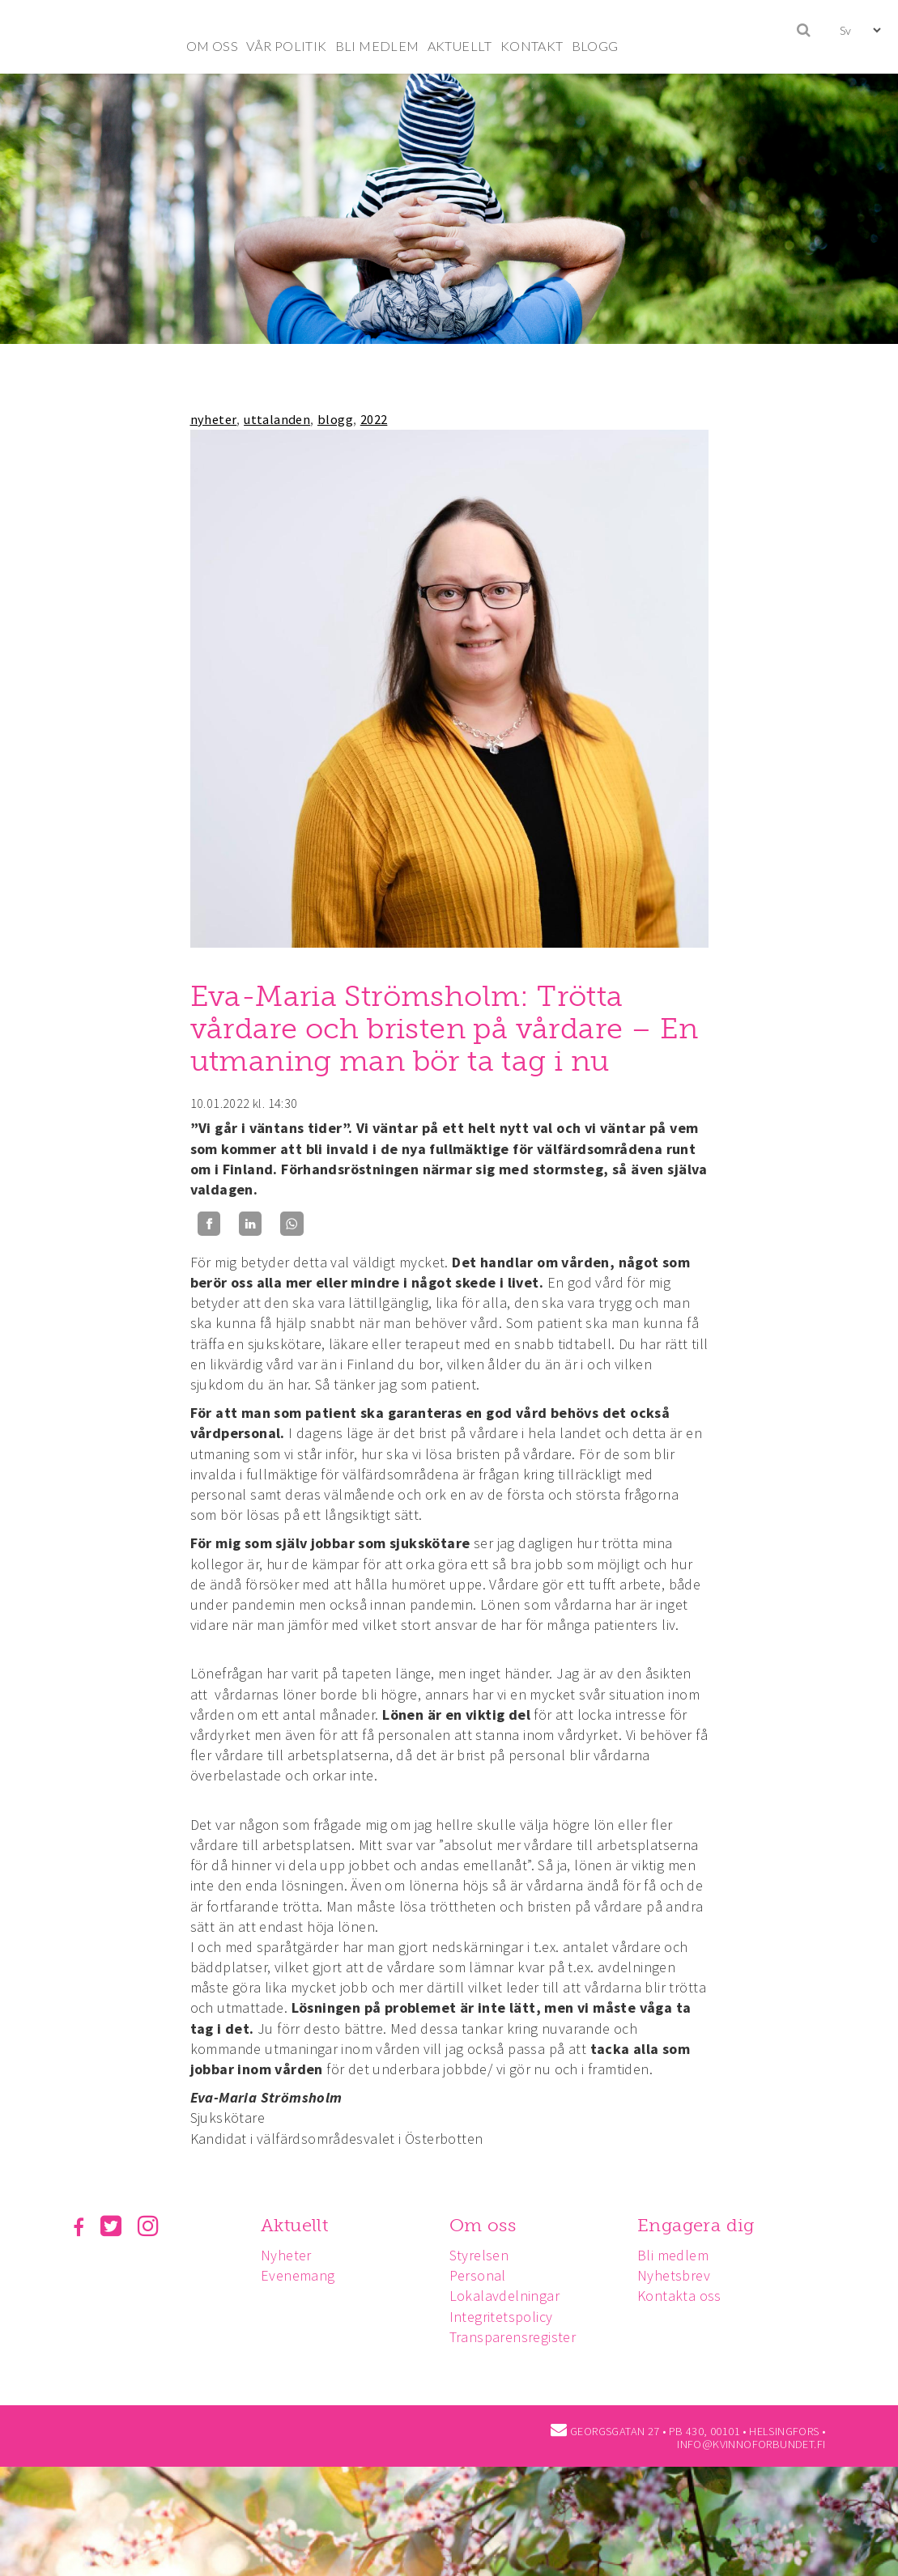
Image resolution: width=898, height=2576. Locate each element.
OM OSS (212, 45)
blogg (335, 419)
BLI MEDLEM (377, 45)
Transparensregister (517, 2337)
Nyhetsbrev (681, 2275)
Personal (482, 2275)
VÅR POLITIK (286, 45)
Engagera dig (703, 2225)
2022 (374, 419)
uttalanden (277, 419)
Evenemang (300, 2275)
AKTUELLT (460, 45)
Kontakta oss (687, 2295)
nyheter (213, 419)
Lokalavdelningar (509, 2295)
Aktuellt (296, 2225)
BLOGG (595, 45)
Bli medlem (680, 2255)
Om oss (487, 2225)
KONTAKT (532, 45)
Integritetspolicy (506, 2316)
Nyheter (288, 2255)
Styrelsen (484, 2255)
